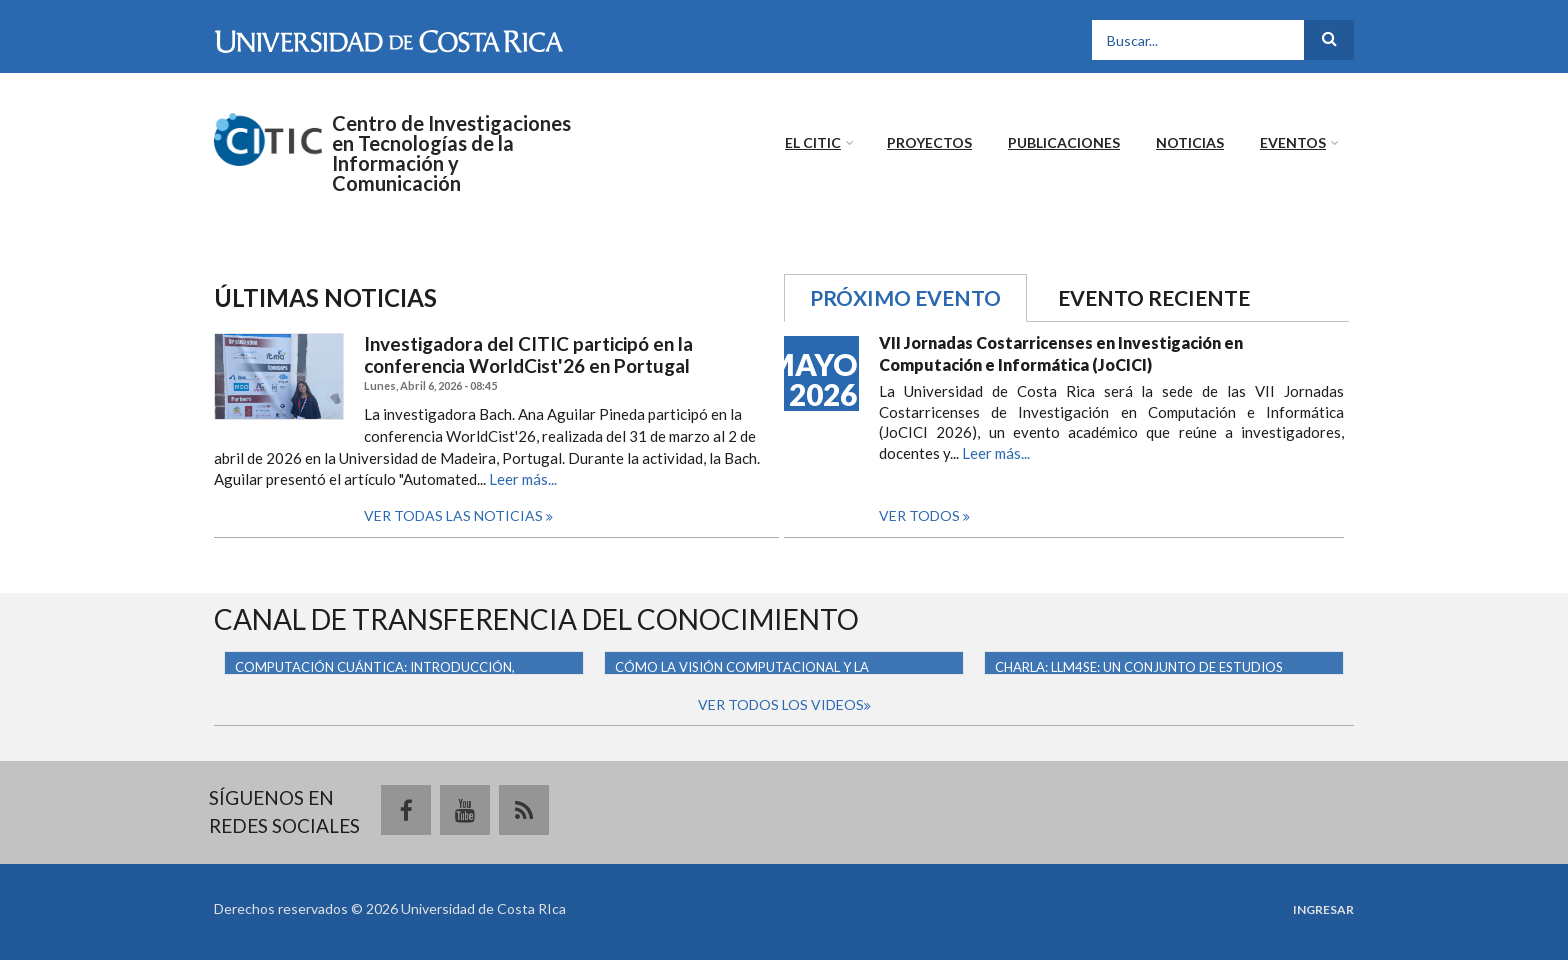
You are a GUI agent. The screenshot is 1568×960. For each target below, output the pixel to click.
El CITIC (813, 142)
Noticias (1190, 142)
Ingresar (1323, 910)
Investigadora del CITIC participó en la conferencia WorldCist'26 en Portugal (528, 355)
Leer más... (523, 479)
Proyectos (929, 142)
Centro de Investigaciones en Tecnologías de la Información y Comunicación (451, 153)
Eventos (1293, 142)
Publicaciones (1064, 142)
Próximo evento (918, 296)
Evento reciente (1154, 297)
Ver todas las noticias (455, 515)
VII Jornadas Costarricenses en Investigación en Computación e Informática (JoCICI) (1061, 353)
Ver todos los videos (781, 704)
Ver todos (921, 515)
